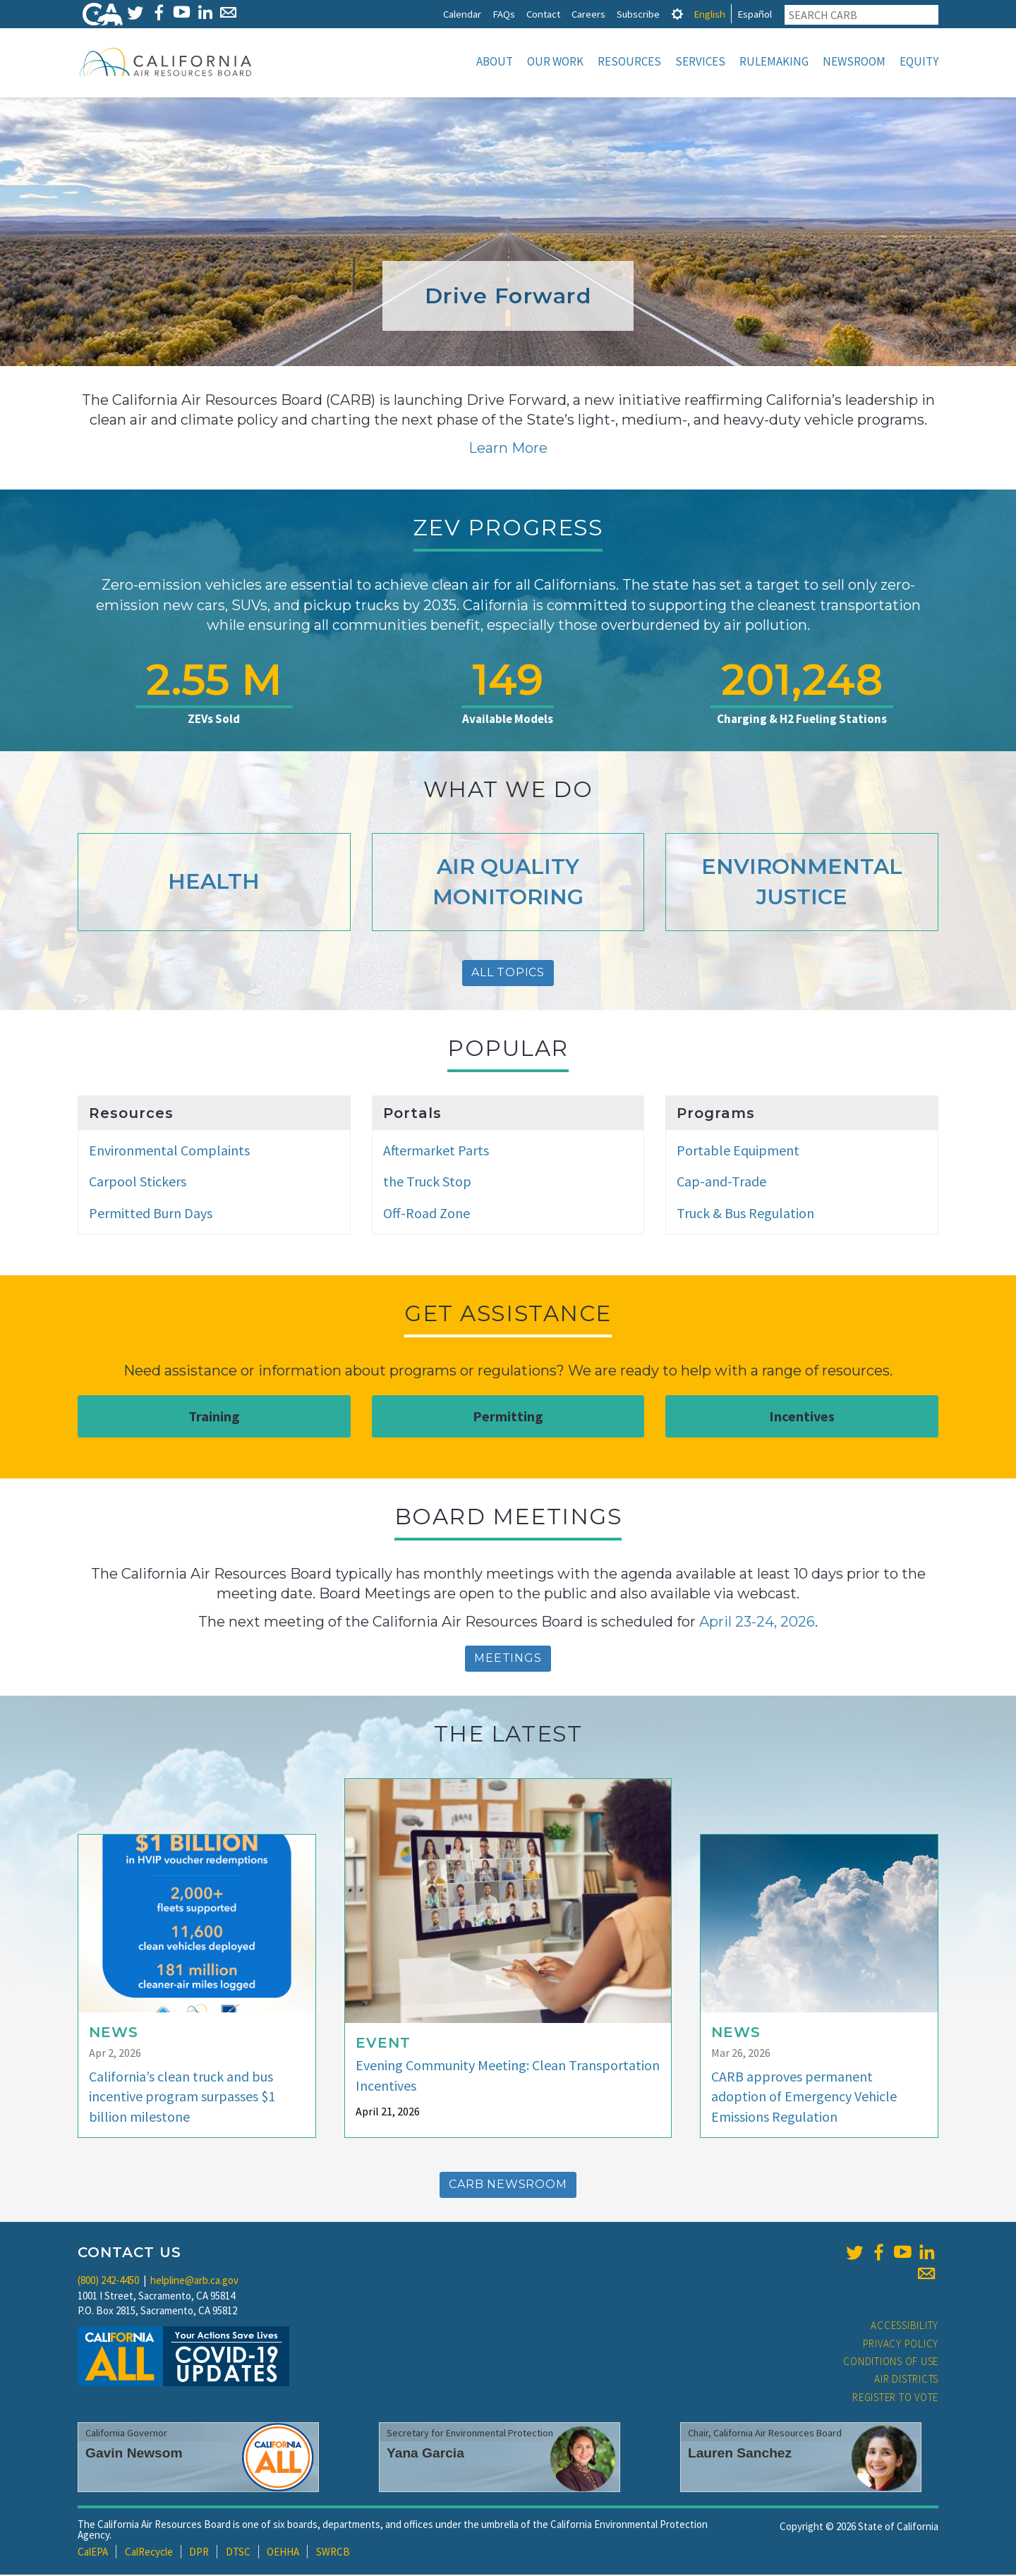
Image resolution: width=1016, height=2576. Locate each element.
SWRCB (333, 2553)
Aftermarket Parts (436, 1151)
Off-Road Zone (426, 1214)
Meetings (507, 1659)
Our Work (555, 61)
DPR (199, 2553)
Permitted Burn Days (150, 1214)
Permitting (508, 1417)
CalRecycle (149, 2553)
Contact (543, 13)
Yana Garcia (425, 2454)
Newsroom (854, 61)
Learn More (508, 449)
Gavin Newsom (134, 2454)
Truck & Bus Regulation (745, 1214)
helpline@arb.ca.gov (194, 2281)
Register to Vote (895, 2398)
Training (214, 1417)
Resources (629, 61)
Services (700, 61)
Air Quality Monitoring (508, 883)
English (709, 13)
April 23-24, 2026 (757, 1623)
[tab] (677, 14)
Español (754, 13)
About (494, 61)
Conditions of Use (890, 2362)
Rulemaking (774, 61)
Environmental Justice (801, 883)
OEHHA (283, 2553)
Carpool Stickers (137, 1182)
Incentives (802, 1417)
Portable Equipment (738, 1151)
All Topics (508, 973)
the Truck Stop (427, 1182)
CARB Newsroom (508, 2185)
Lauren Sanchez (740, 2454)
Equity (919, 61)
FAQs (503, 13)
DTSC (238, 2553)
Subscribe (638, 13)
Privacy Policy (901, 2345)
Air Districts (906, 2380)
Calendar (462, 13)
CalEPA (93, 2553)
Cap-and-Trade (721, 1182)
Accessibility (904, 2326)
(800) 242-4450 (108, 2281)
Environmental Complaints (169, 1151)
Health (214, 883)
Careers (588, 13)
